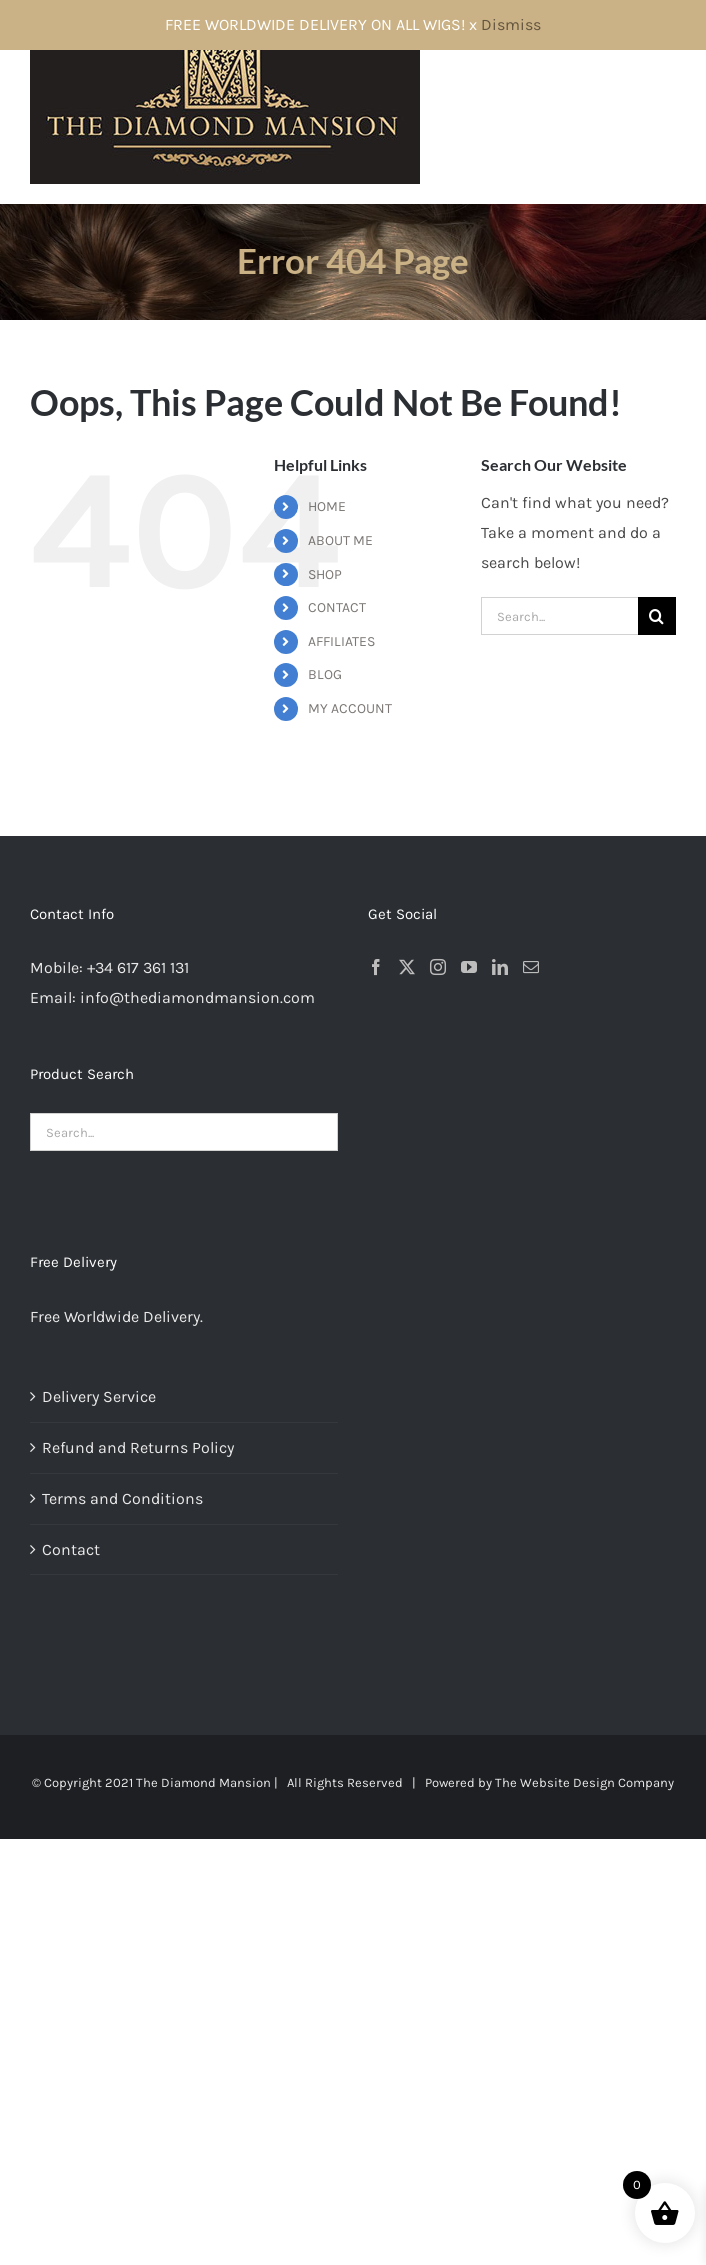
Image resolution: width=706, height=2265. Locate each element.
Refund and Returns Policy (138, 1447)
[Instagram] (438, 967)
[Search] (657, 616)
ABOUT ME (340, 540)
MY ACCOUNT (350, 708)
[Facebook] (376, 967)
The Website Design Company (584, 1782)
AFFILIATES (341, 641)
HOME (327, 506)
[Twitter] (407, 967)
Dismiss (511, 24)
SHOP (325, 574)
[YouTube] (469, 967)
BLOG (325, 674)
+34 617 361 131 (138, 967)
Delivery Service (99, 1396)
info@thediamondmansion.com (197, 997)
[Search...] (559, 616)
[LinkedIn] (500, 967)
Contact (71, 1549)
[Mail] (531, 967)
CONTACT (337, 607)
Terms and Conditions (122, 1498)
